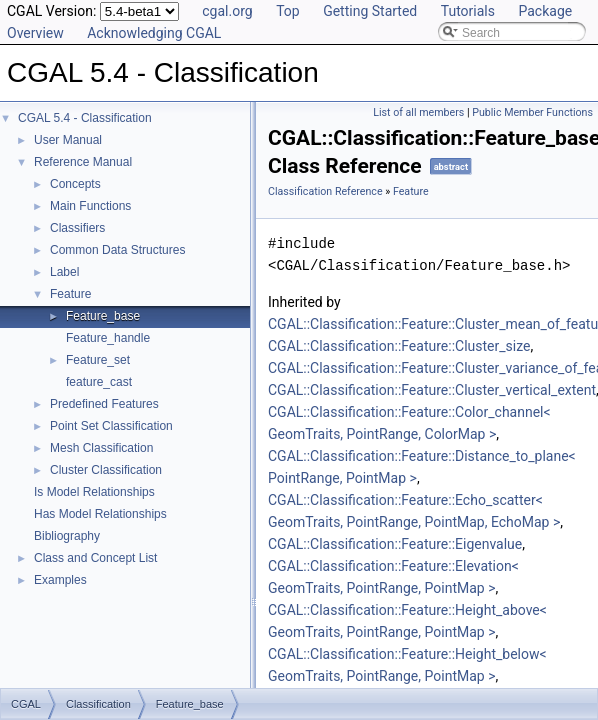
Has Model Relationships (100, 514)
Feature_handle (108, 338)
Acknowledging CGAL (154, 33)
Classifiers (77, 228)
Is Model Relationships (94, 492)
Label (64, 272)
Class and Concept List (95, 558)
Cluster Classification (106, 470)
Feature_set (98, 360)
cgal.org (227, 11)
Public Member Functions (532, 112)
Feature (70, 294)
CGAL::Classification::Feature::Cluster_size (399, 346)
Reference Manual (83, 162)
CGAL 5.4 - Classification (85, 118)
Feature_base (103, 316)
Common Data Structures (117, 250)
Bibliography (67, 536)
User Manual (68, 140)
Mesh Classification (101, 448)
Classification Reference (325, 191)
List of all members (418, 112)
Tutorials (468, 11)
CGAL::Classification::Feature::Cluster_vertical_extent (432, 390)
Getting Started (370, 11)
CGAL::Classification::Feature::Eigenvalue (395, 544)
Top (288, 11)
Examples (60, 580)
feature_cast (99, 382)
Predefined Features (104, 404)
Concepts (75, 184)
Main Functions (90, 206)
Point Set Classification (111, 426)
